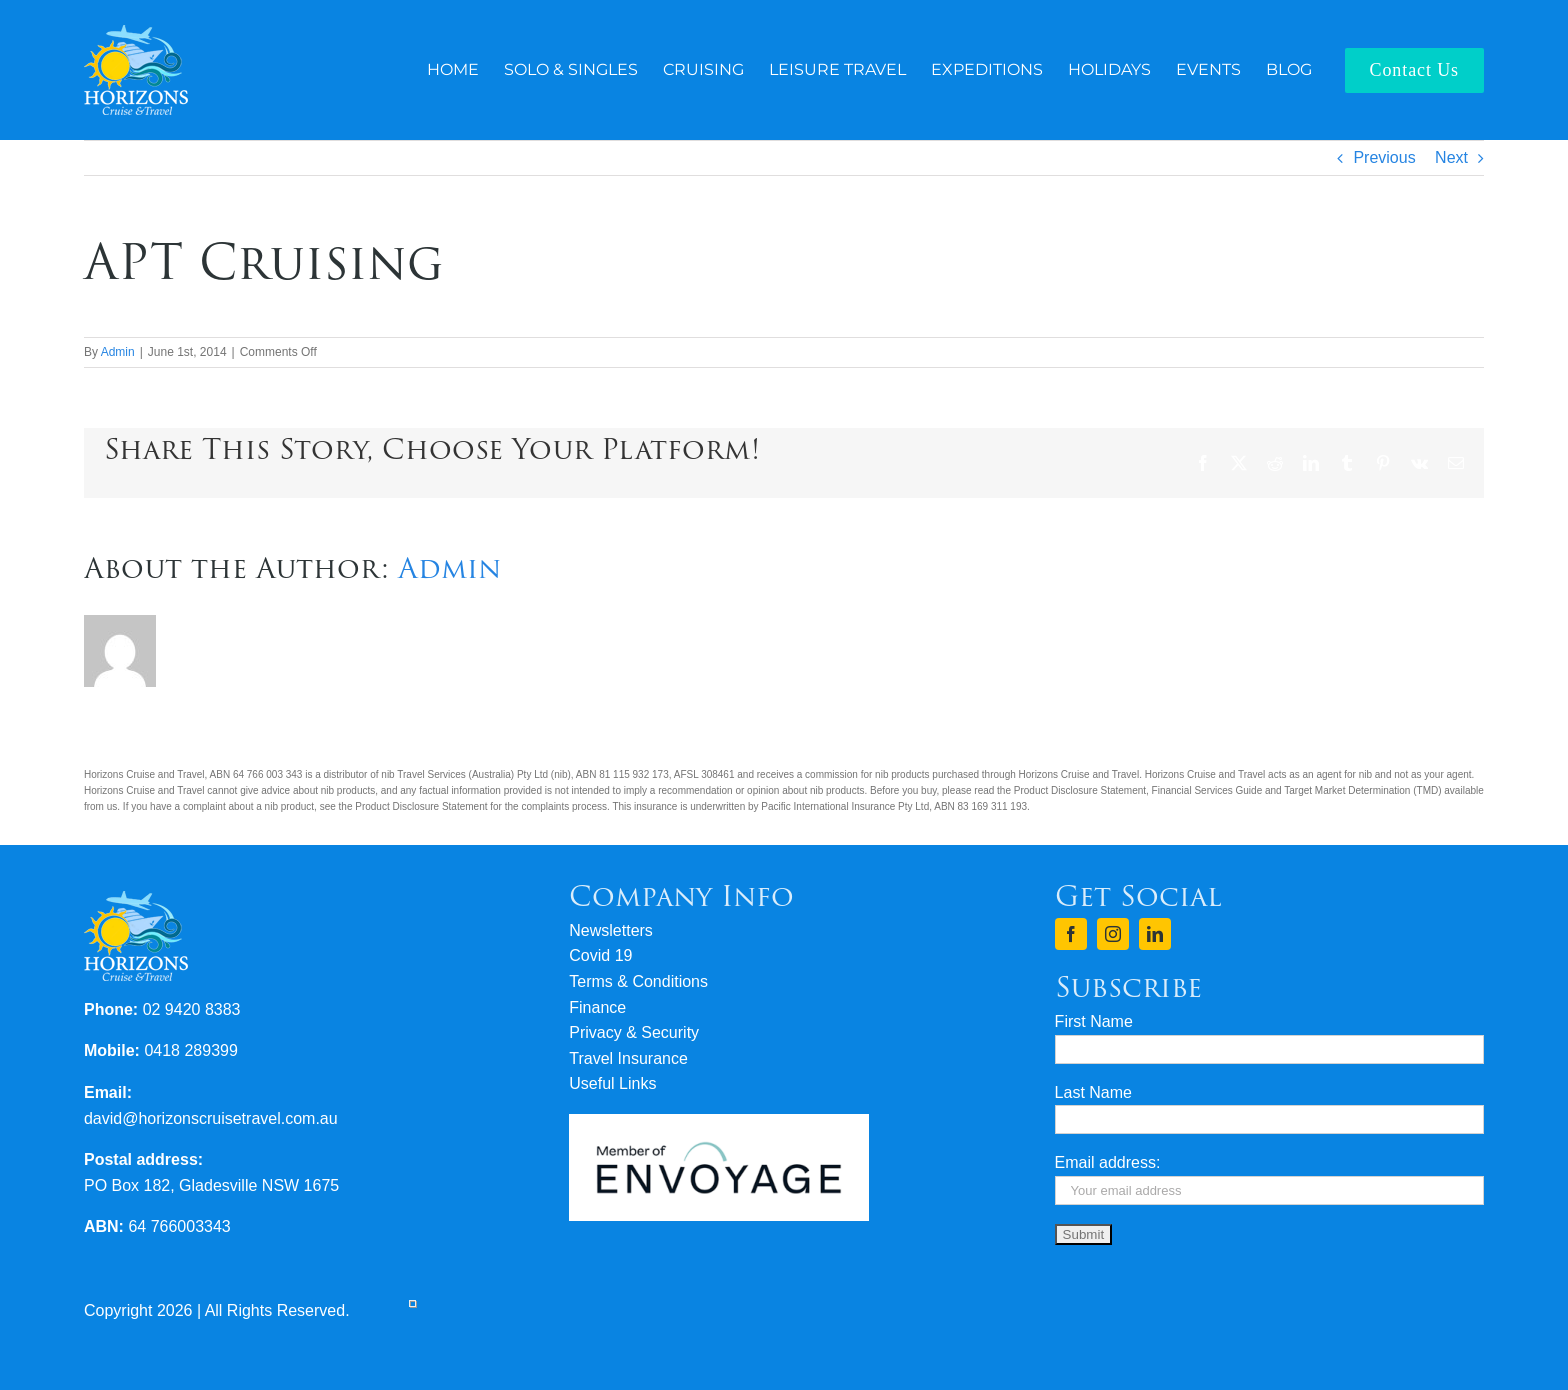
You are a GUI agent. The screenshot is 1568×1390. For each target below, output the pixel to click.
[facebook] (1071, 934)
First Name (1094, 1021)
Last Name (1093, 1092)
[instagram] (1113, 934)
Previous (1384, 157)
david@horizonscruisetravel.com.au (211, 1118)
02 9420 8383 (192, 1009)
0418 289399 (190, 1050)
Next (1451, 157)
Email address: (1108, 1162)
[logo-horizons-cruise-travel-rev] (136, 32)
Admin (118, 352)
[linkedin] (1155, 934)
